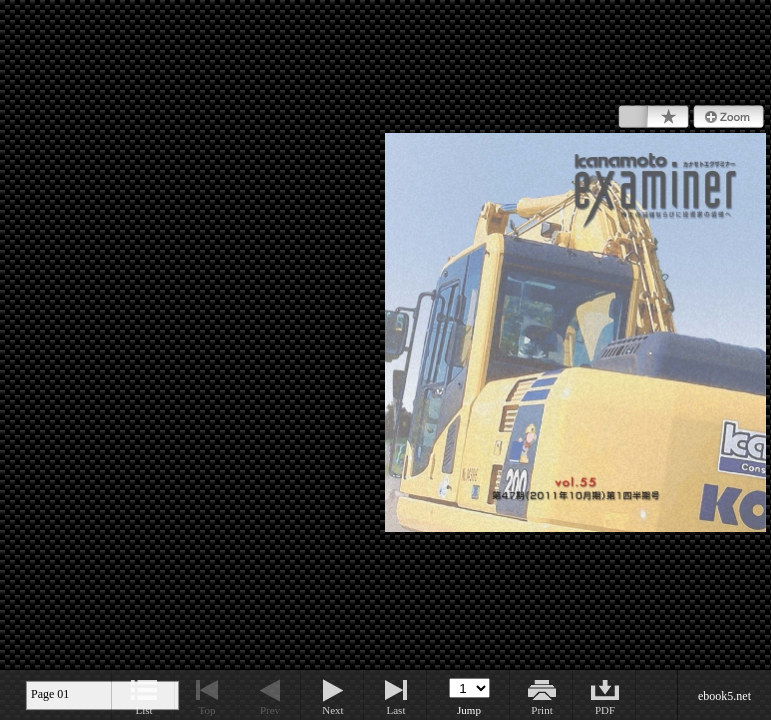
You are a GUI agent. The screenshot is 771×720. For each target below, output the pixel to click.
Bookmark (653, 117)
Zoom (728, 117)
